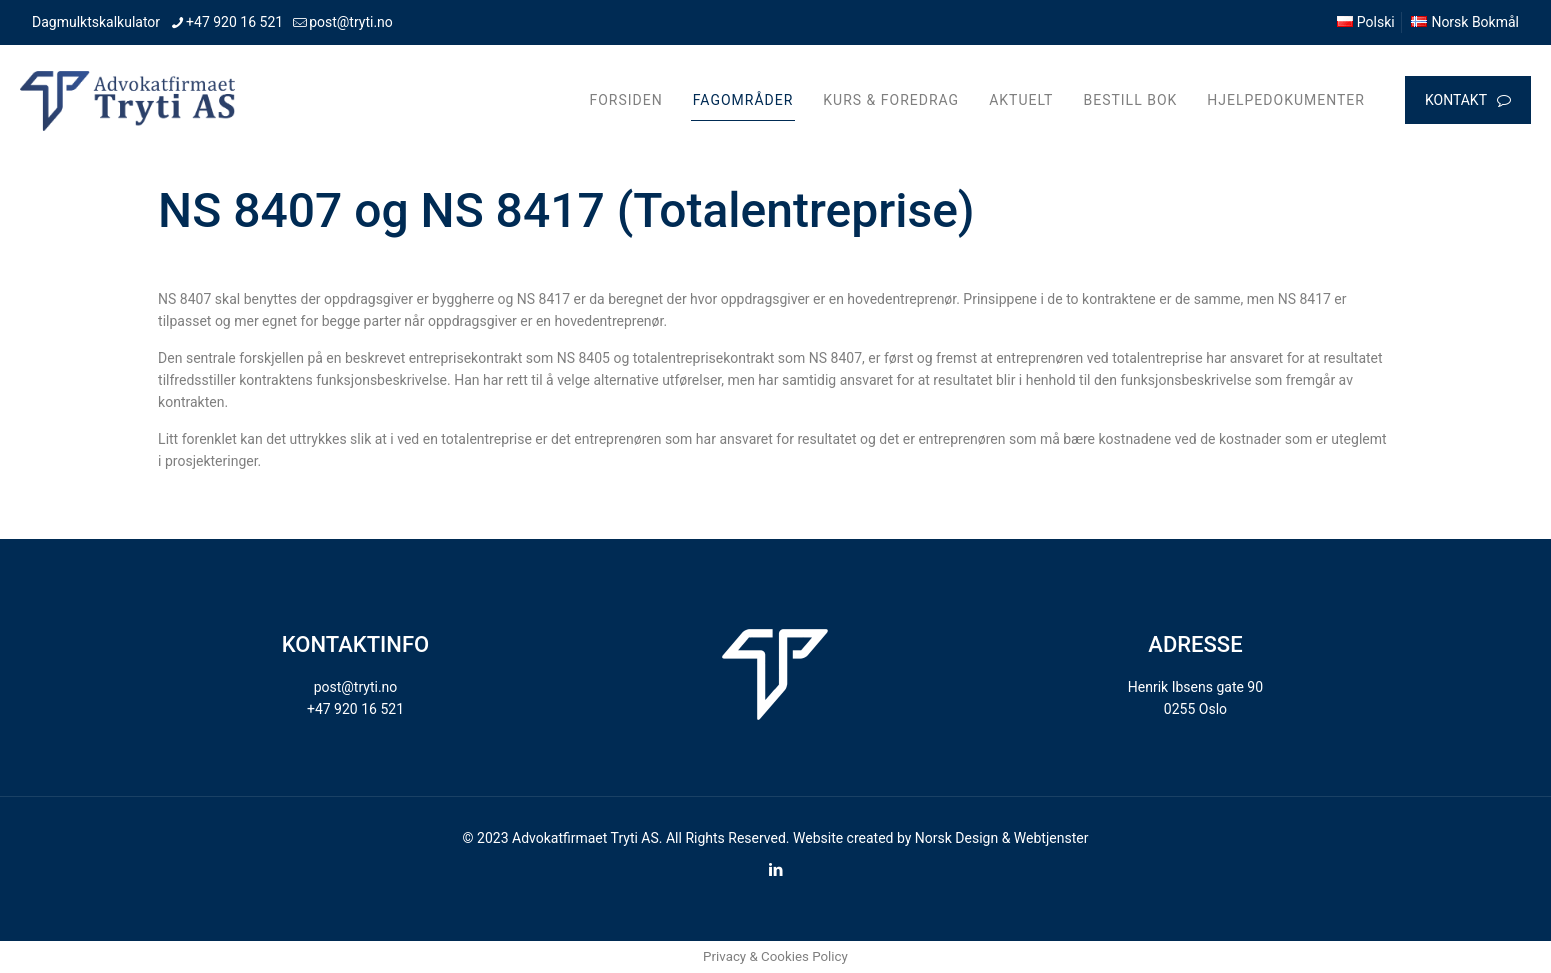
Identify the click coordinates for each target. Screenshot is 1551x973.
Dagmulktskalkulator (96, 22)
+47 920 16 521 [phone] (234, 22)
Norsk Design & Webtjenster (1002, 838)
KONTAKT (1468, 100)
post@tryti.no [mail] (351, 22)
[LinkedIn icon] (775, 870)
